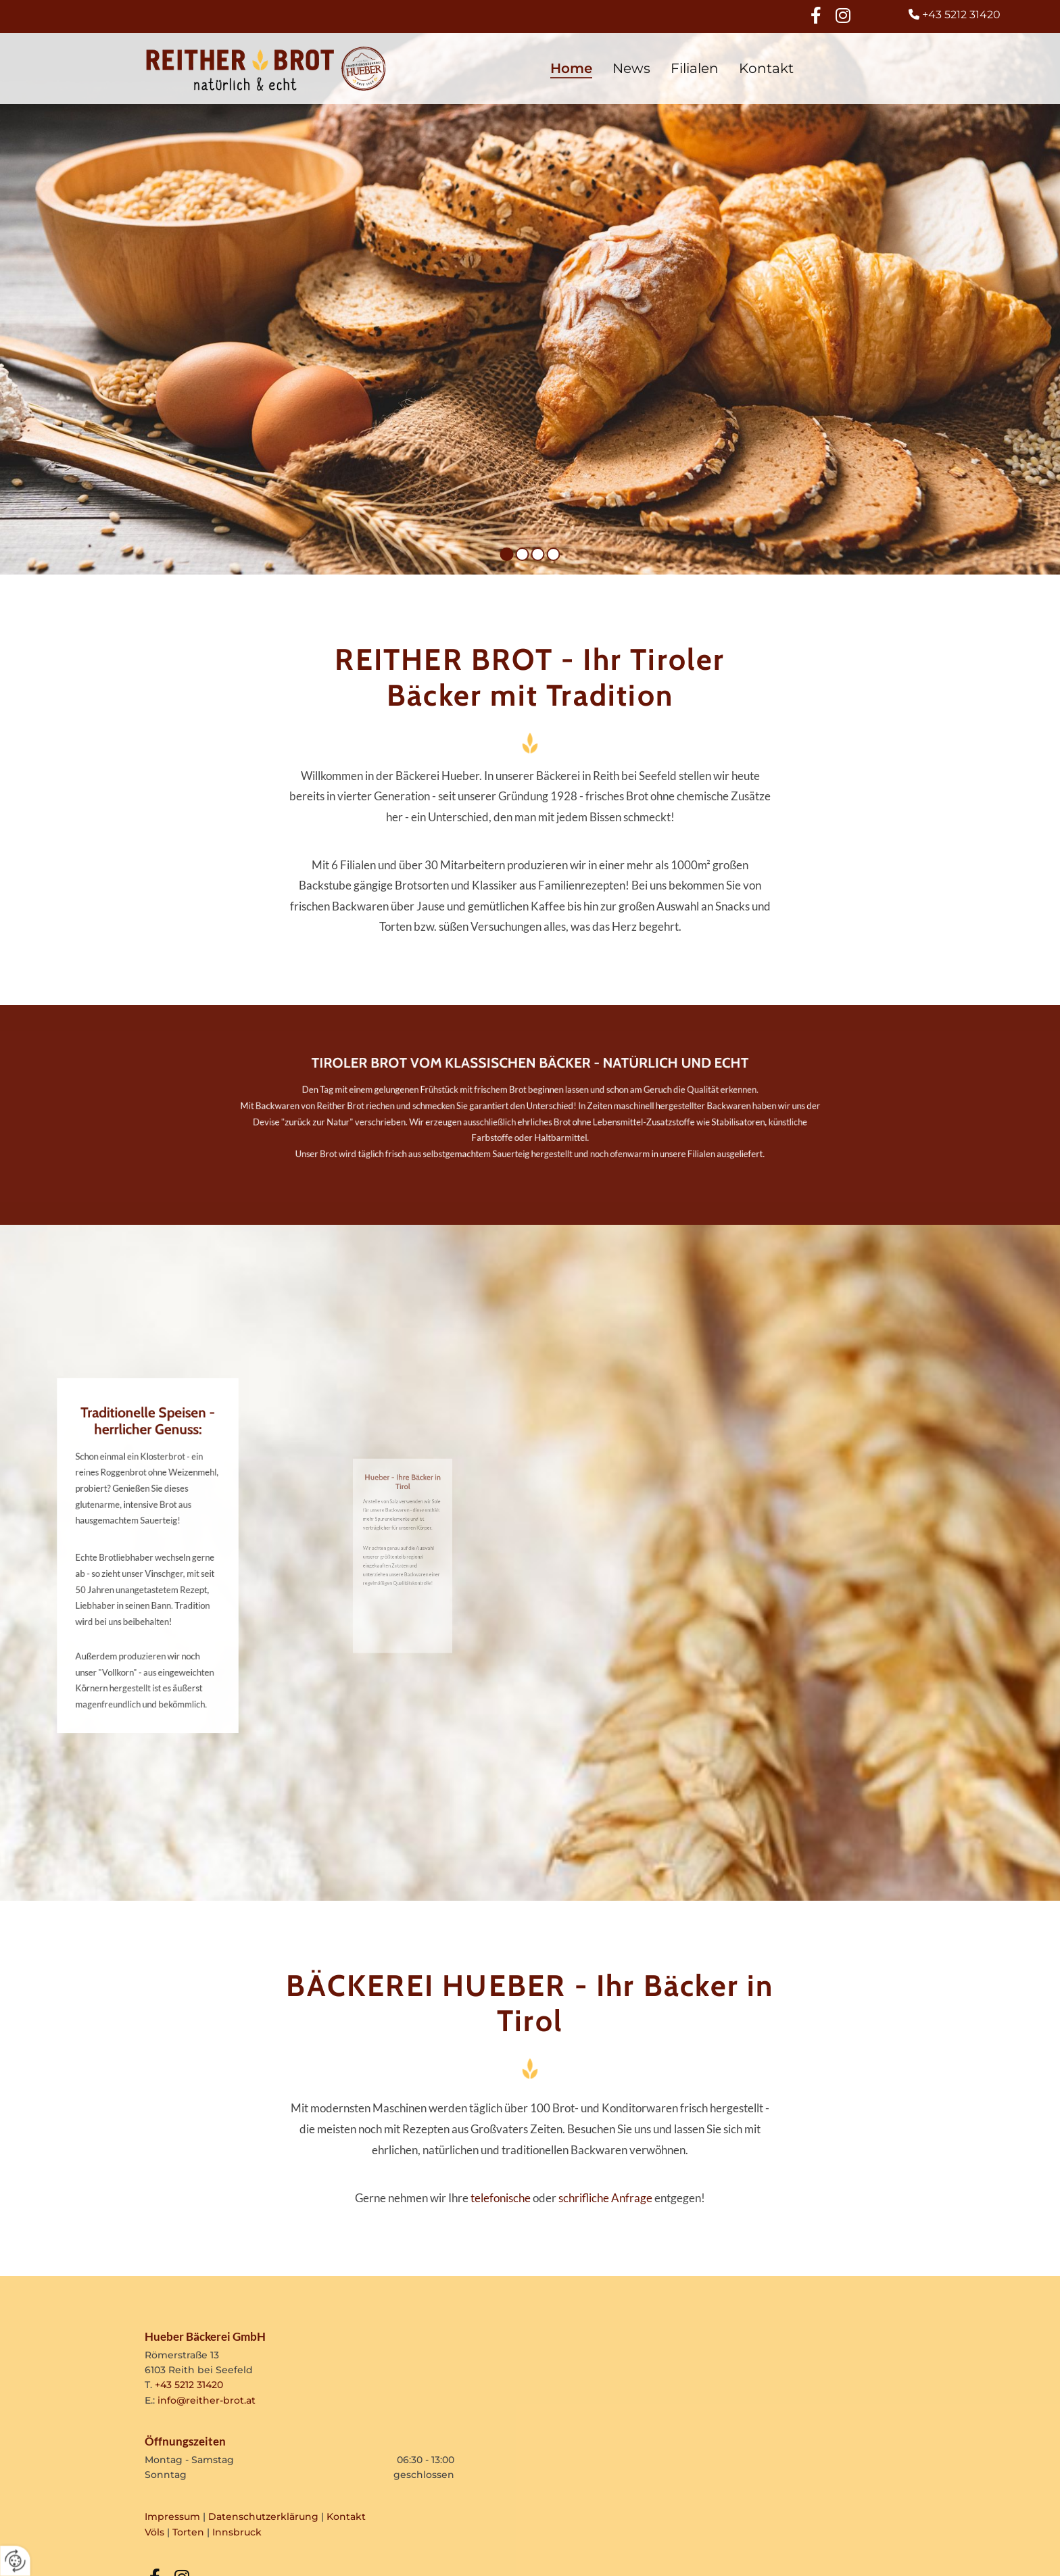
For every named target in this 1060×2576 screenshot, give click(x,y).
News (631, 68)
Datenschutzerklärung (263, 2516)
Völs (154, 2532)
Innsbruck (237, 2532)
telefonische (501, 2198)
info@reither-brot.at (207, 2400)
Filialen (695, 68)
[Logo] (266, 69)
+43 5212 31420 (189, 2385)
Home (571, 68)
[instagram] (843, 15)
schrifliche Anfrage (605, 2198)
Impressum (172, 2516)
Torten (188, 2532)
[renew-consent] (15, 2561)
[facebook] (816, 15)
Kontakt (766, 68)
